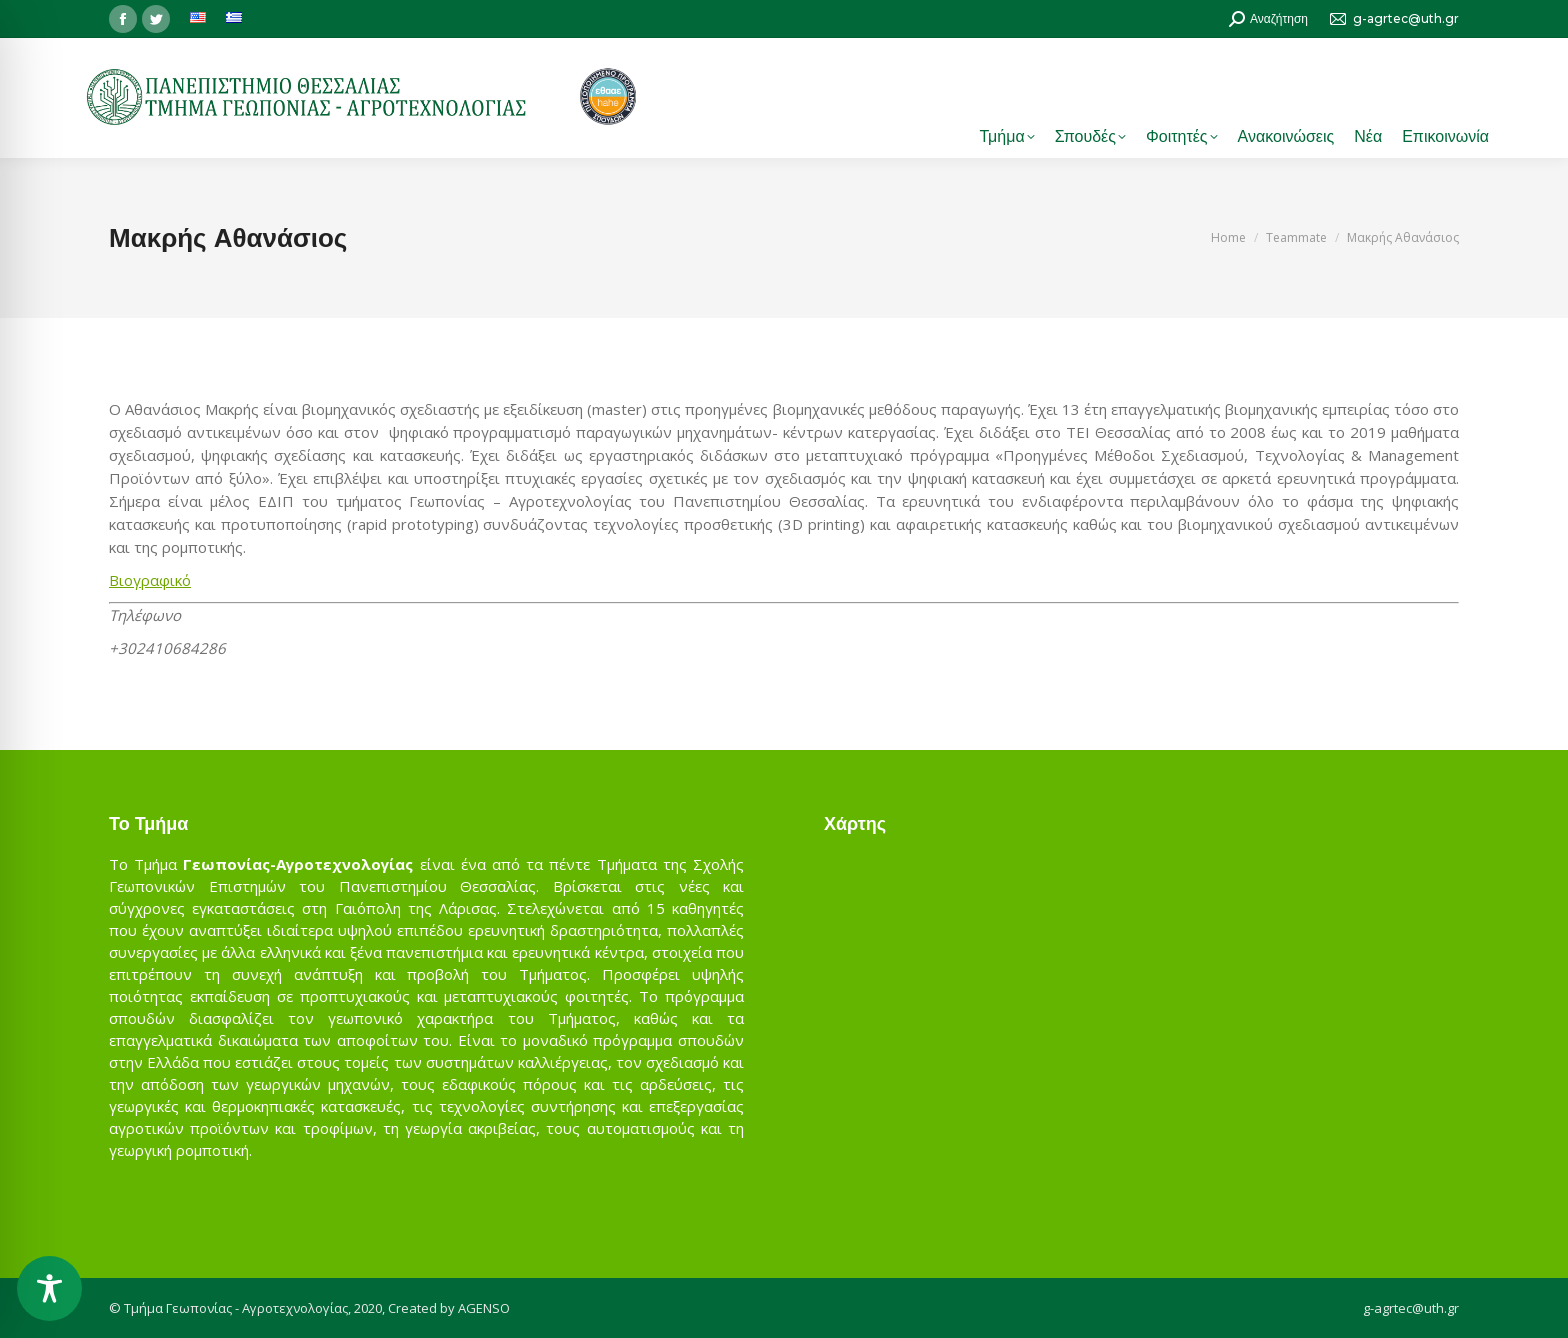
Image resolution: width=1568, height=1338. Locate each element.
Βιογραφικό (150, 580)
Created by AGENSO (449, 1308)
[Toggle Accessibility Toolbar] (49, 1288)
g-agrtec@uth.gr (1411, 1308)
